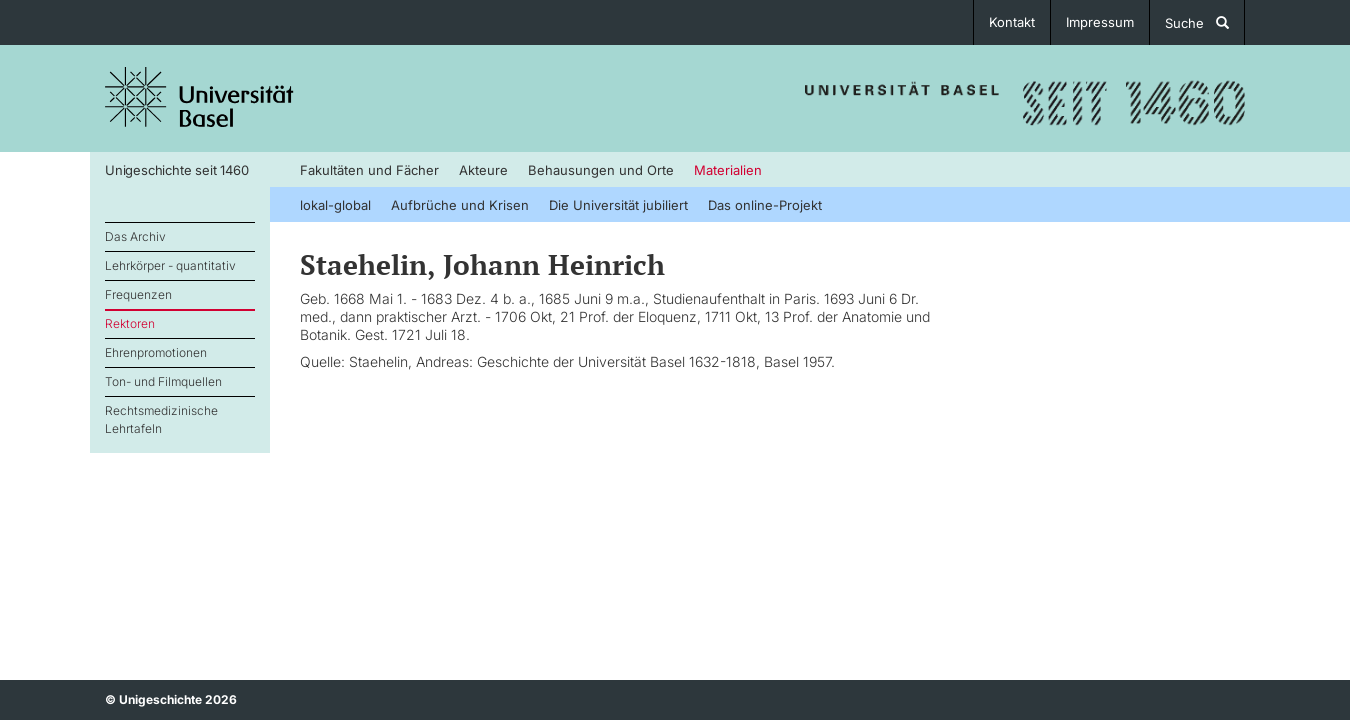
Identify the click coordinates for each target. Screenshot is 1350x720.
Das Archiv (135, 236)
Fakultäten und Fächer (369, 170)
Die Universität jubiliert (618, 205)
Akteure (483, 170)
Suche (1197, 23)
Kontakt (1012, 22)
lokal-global (335, 205)
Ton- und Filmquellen (163, 381)
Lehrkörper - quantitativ (170, 265)
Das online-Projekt (765, 205)
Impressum (1100, 22)
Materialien (728, 170)
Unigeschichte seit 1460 (176, 170)
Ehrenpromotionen (156, 352)
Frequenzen (138, 294)
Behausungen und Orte (601, 170)
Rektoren (130, 323)
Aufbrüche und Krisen (460, 205)
